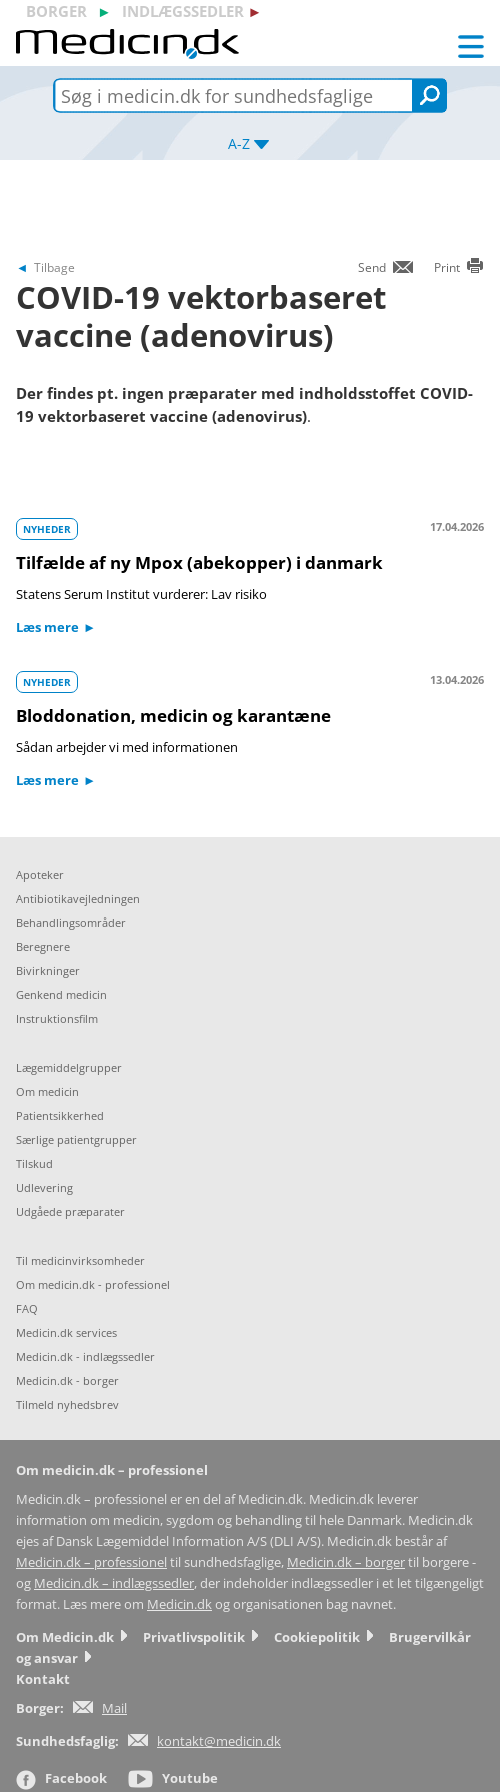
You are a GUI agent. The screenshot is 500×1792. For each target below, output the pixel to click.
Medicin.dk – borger (346, 1562)
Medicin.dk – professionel (91, 1562)
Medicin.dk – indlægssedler (114, 1583)
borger (56, 11)
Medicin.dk (179, 1604)
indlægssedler (183, 11)
